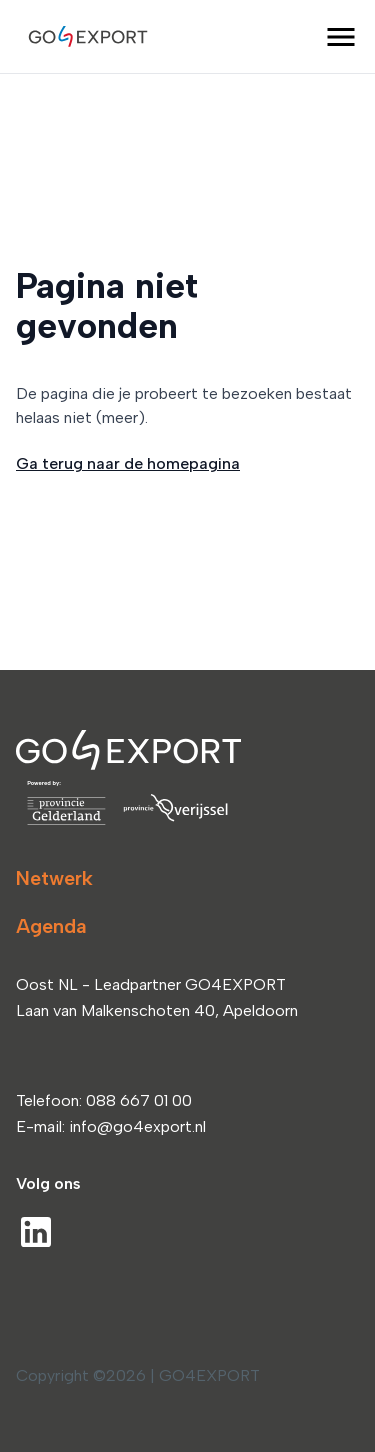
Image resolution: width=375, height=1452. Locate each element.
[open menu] (341, 37)
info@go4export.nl (137, 1126)
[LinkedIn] (36, 1232)
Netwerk (54, 878)
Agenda (51, 926)
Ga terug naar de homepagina (128, 463)
